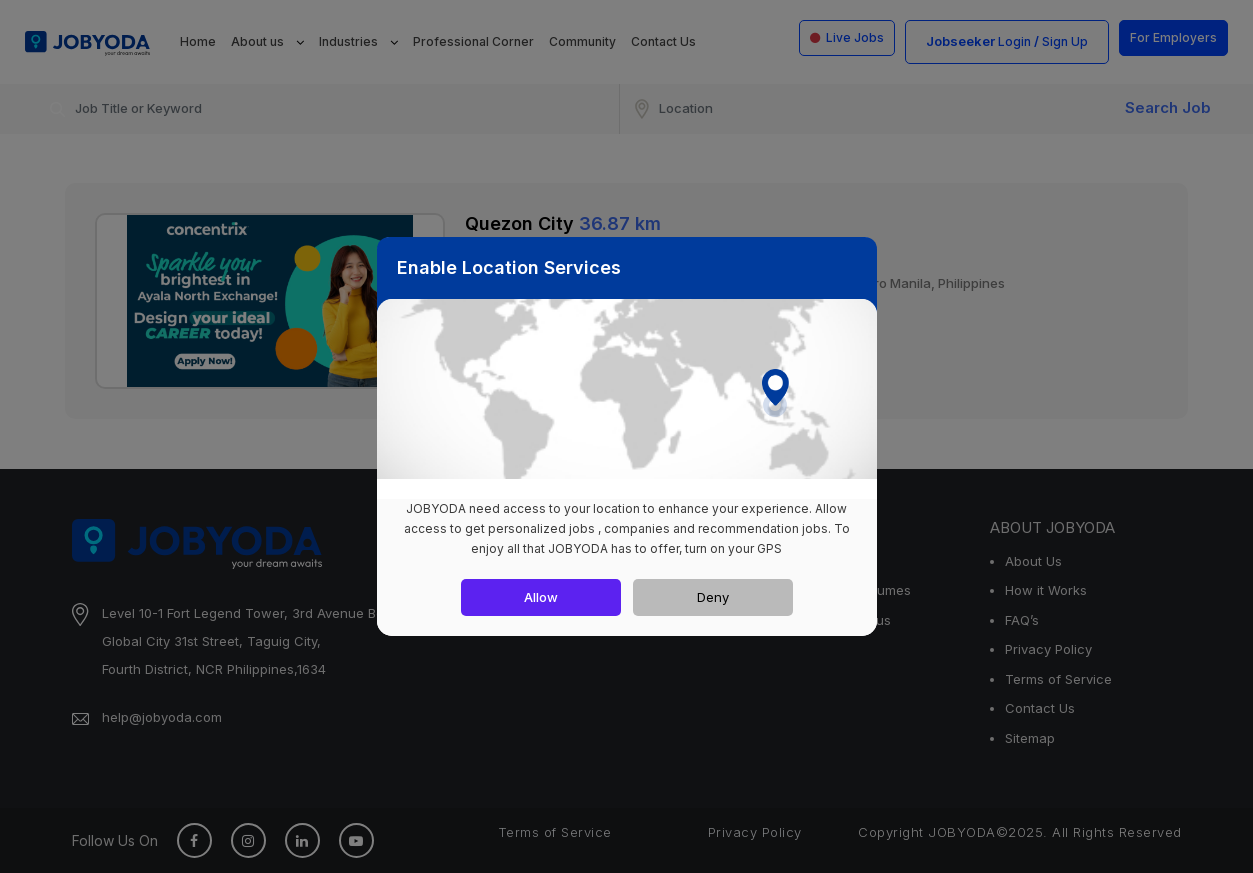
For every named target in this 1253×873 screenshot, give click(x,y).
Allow (541, 597)
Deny (713, 597)
